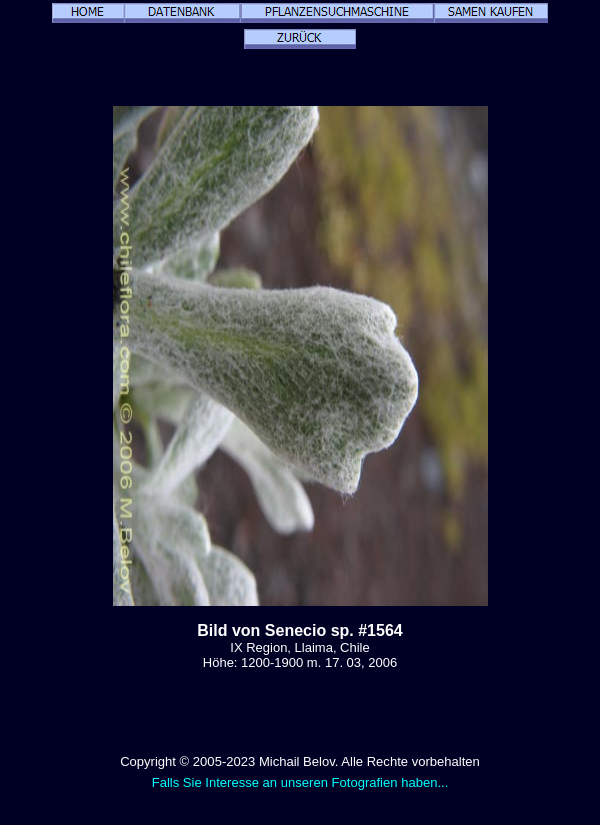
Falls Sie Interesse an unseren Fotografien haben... (300, 782)
